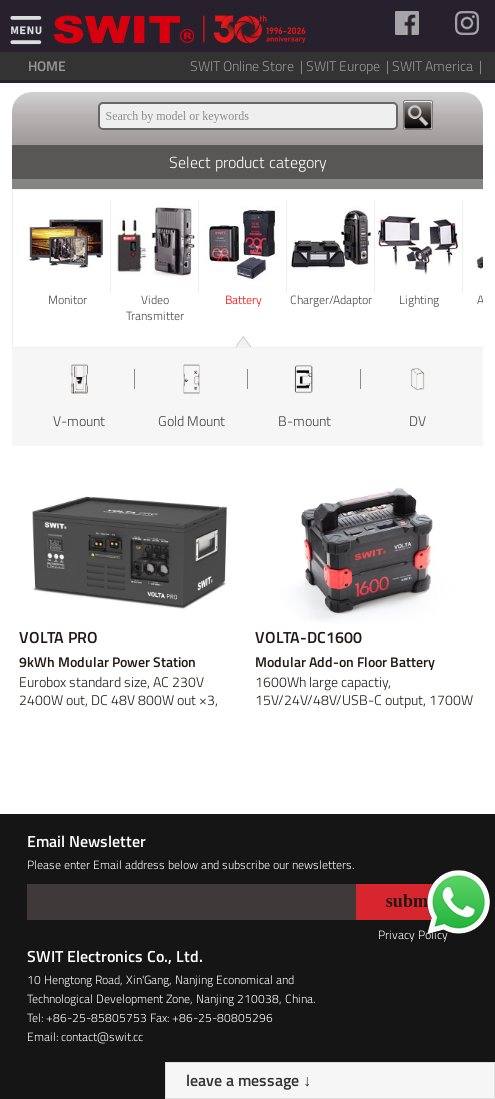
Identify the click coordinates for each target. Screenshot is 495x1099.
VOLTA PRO (58, 637)
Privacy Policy (413, 934)
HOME (47, 65)
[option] (78, 397)
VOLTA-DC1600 (308, 637)
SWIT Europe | (349, 65)
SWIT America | (438, 65)
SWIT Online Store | (248, 65)
